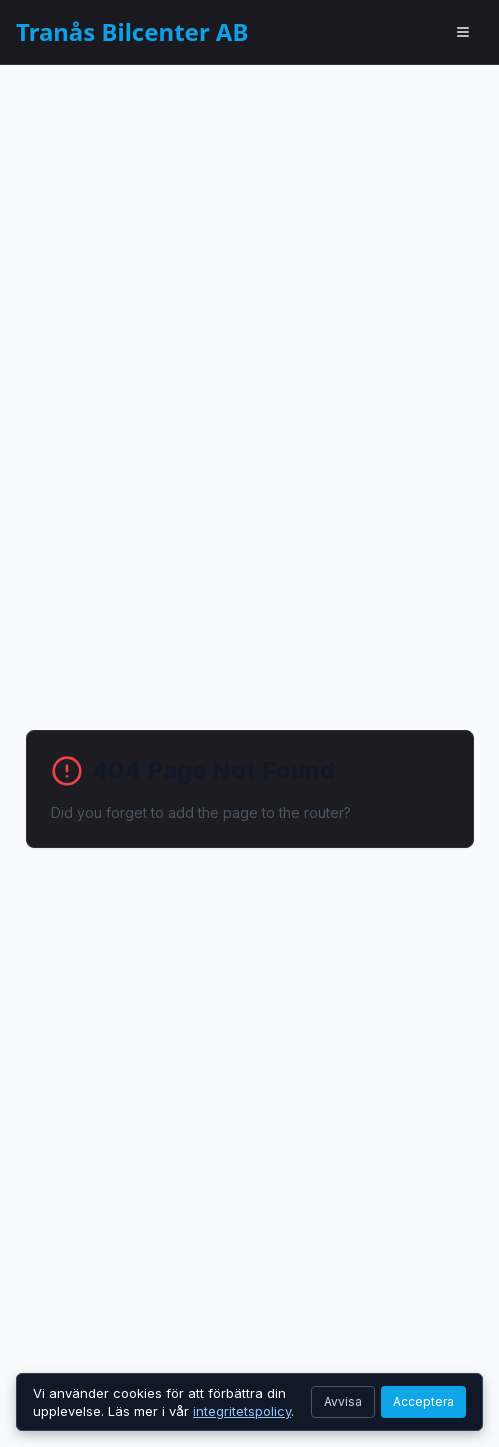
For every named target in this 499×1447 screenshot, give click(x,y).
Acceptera (423, 1401)
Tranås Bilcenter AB (132, 31)
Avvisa (343, 1401)
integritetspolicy (242, 1411)
